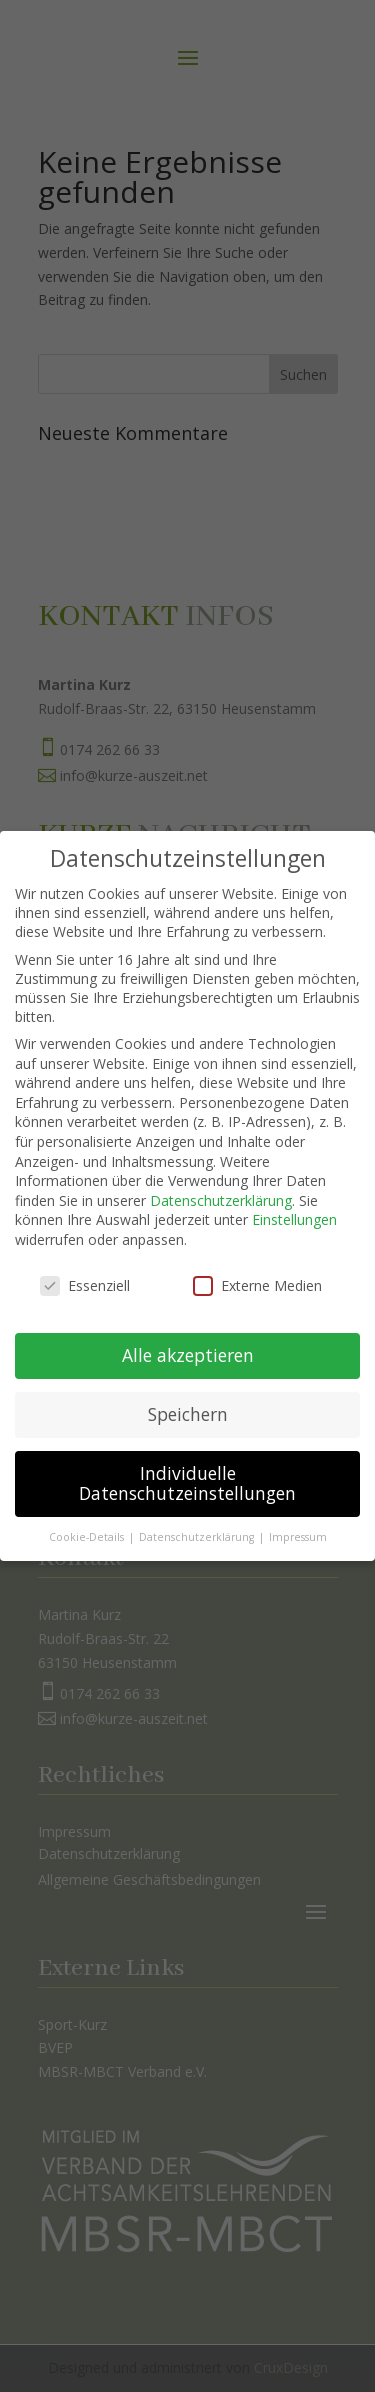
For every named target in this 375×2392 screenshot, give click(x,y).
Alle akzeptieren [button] (188, 1338)
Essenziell (85, 1267)
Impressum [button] (298, 1519)
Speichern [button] (188, 1397)
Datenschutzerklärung (221, 1182)
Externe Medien (257, 1267)
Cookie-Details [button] (88, 1519)
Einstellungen (294, 1202)
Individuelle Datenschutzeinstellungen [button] (187, 1466)
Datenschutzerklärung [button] (198, 1519)
